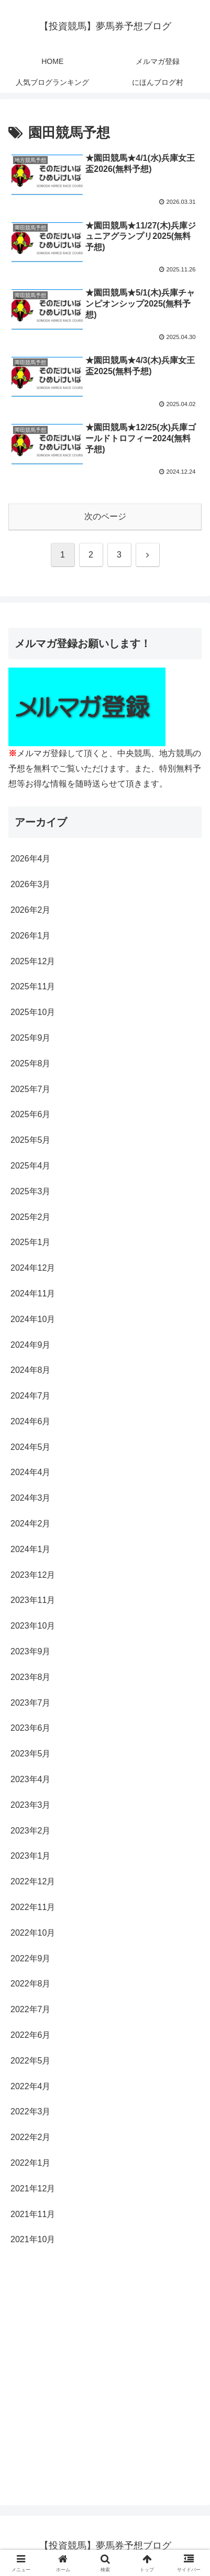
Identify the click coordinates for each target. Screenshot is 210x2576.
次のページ (105, 516)
